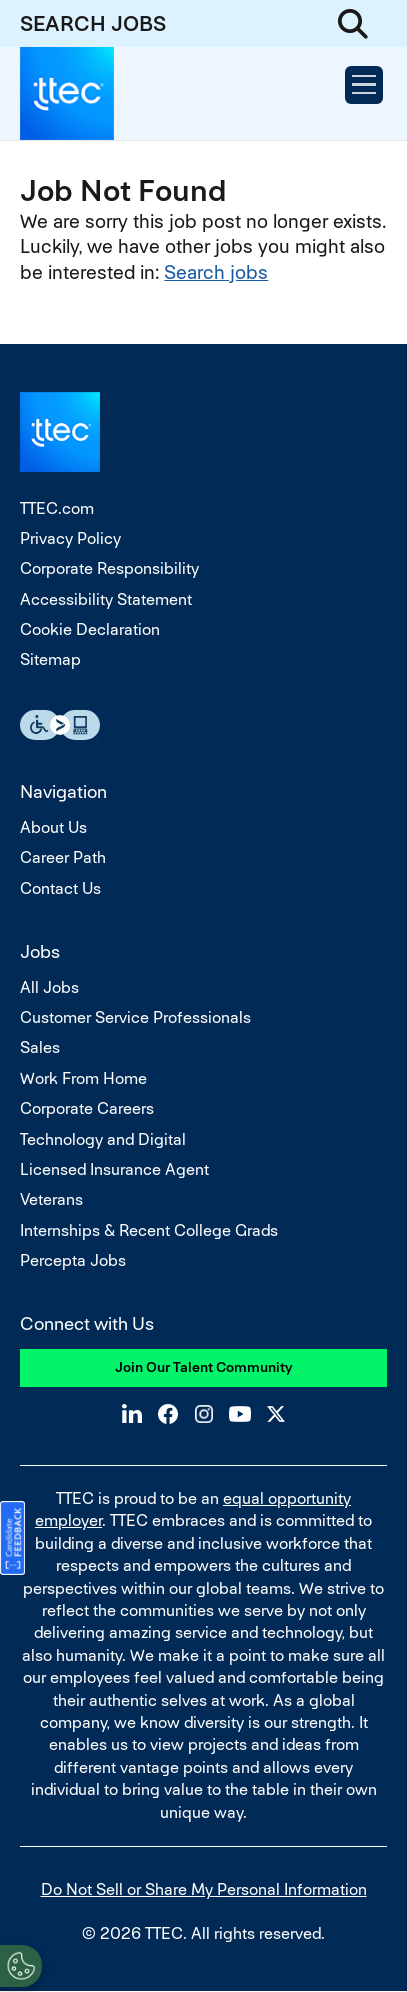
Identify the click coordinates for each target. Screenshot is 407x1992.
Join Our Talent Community (204, 1367)
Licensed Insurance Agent (114, 1169)
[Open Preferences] (21, 1966)
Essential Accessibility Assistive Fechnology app (60, 725)
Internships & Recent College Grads (149, 1230)
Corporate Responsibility (109, 568)
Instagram (204, 1414)
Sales (40, 1047)
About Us (53, 827)
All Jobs (49, 987)
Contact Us (60, 888)
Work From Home (83, 1078)
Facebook (168, 1414)
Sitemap (50, 659)
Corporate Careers (87, 1108)
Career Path (63, 857)
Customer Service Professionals (135, 1017)
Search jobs (216, 272)
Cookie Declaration (90, 629)
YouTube (240, 1414)
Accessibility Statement (106, 599)
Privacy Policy (70, 538)
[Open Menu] (364, 85)
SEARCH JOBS (93, 23)
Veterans (51, 1199)
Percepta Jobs (73, 1260)
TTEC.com (57, 508)
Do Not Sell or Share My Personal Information (204, 1889)
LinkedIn (132, 1414)
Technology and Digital (103, 1139)
